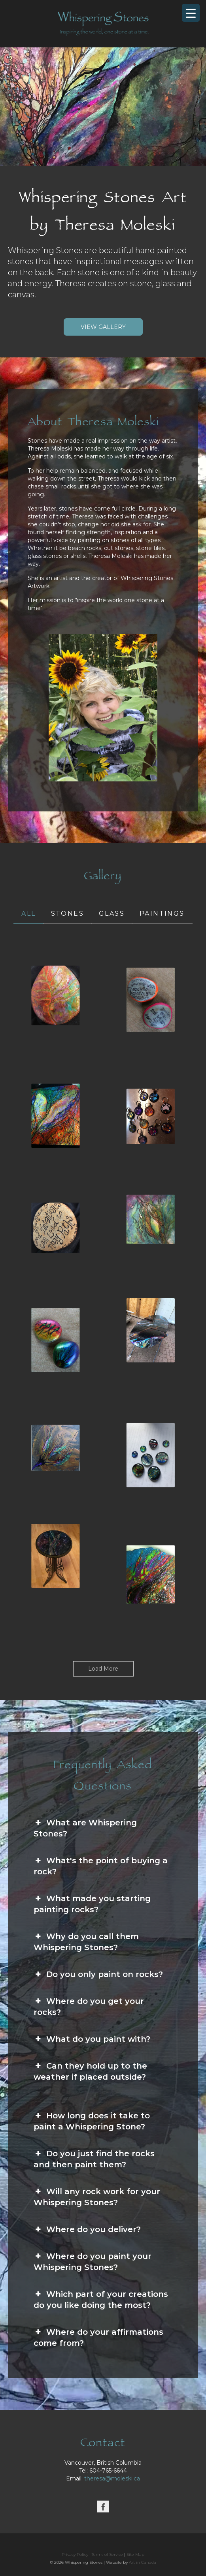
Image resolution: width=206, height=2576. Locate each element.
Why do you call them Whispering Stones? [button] (86, 1941)
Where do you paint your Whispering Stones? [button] (92, 2261)
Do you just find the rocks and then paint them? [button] (94, 2158)
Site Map (135, 2554)
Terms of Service (107, 2554)
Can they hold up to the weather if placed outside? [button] (90, 2071)
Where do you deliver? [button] (87, 2229)
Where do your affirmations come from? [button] (98, 2337)
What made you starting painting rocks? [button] (92, 1903)
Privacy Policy (75, 2554)
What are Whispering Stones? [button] (85, 1827)
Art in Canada (142, 2562)
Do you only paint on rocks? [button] (98, 1974)
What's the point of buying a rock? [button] (101, 1865)
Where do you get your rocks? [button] (89, 2006)
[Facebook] (103, 2506)
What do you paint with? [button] (92, 2039)
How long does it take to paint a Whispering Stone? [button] (92, 2120)
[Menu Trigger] (191, 13)
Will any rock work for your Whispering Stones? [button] (97, 2196)
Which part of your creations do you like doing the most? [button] (101, 2299)
